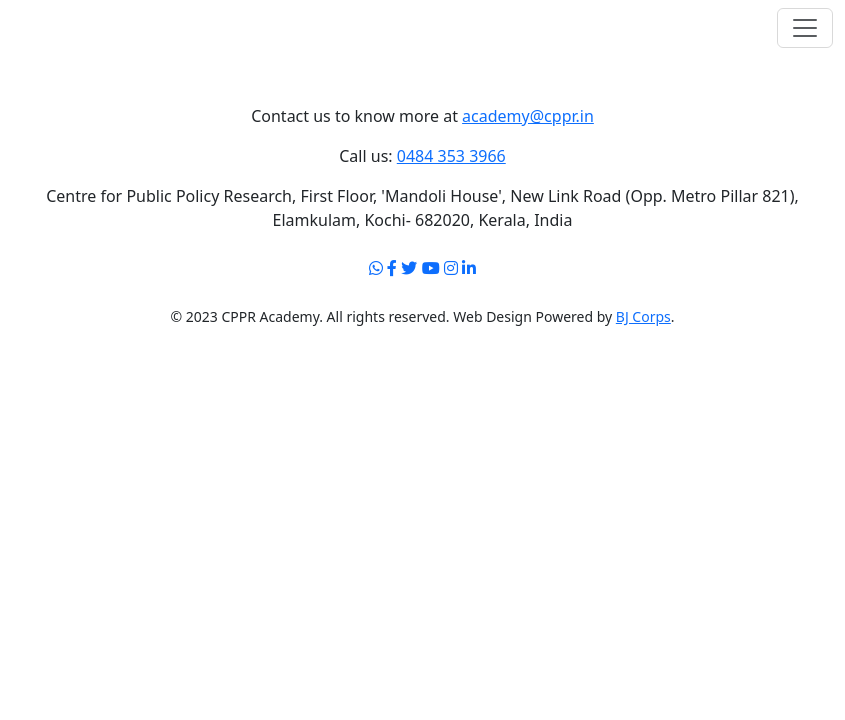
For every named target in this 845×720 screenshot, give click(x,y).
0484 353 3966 (451, 156)
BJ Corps (643, 316)
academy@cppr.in (528, 116)
